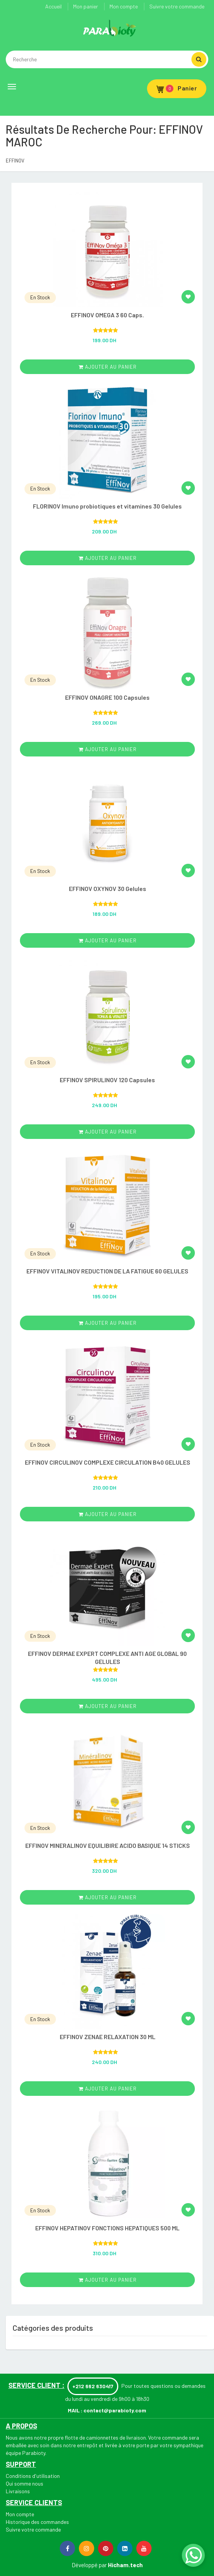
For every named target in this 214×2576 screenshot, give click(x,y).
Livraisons (18, 2491)
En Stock (40, 297)
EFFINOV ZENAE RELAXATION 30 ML (107, 2036)
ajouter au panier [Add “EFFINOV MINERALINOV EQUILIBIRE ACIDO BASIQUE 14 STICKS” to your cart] (107, 1897)
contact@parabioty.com (114, 2410)
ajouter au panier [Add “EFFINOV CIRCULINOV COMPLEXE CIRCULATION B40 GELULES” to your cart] (107, 1514)
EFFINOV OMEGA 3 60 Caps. (107, 314)
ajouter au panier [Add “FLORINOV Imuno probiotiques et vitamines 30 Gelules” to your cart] (107, 558)
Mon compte (123, 6)
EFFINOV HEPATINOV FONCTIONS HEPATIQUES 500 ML (107, 2227)
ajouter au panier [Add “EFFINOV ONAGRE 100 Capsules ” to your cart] (107, 749)
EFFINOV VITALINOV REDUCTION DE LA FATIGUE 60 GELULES (107, 1271)
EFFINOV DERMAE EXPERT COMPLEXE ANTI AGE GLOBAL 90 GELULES (107, 1657)
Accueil (53, 6)
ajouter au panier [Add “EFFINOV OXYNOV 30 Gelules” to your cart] (107, 940)
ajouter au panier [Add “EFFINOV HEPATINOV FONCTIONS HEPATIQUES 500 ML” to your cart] (107, 2280)
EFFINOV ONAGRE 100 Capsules (107, 697)
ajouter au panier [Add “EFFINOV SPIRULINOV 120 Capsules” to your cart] (107, 1132)
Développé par (89, 2564)
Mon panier (85, 6)
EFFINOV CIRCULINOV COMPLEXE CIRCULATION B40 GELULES (107, 1462)
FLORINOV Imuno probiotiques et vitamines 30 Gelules (107, 506)
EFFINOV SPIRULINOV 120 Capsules (107, 1079)
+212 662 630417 (92, 2386)
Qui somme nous (24, 2483)
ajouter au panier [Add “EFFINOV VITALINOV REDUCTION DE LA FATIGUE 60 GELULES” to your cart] (107, 1323)
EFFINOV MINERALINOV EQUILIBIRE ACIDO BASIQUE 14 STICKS (107, 1845)
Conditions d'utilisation (33, 2476)
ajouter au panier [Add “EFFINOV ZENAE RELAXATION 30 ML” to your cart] (107, 2088)
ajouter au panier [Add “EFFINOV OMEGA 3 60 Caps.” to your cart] (107, 367)
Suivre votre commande (176, 6)
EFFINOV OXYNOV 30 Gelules (107, 888)
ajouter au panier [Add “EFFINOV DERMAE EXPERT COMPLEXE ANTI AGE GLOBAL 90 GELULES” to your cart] (107, 1706)
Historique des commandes (37, 2522)
